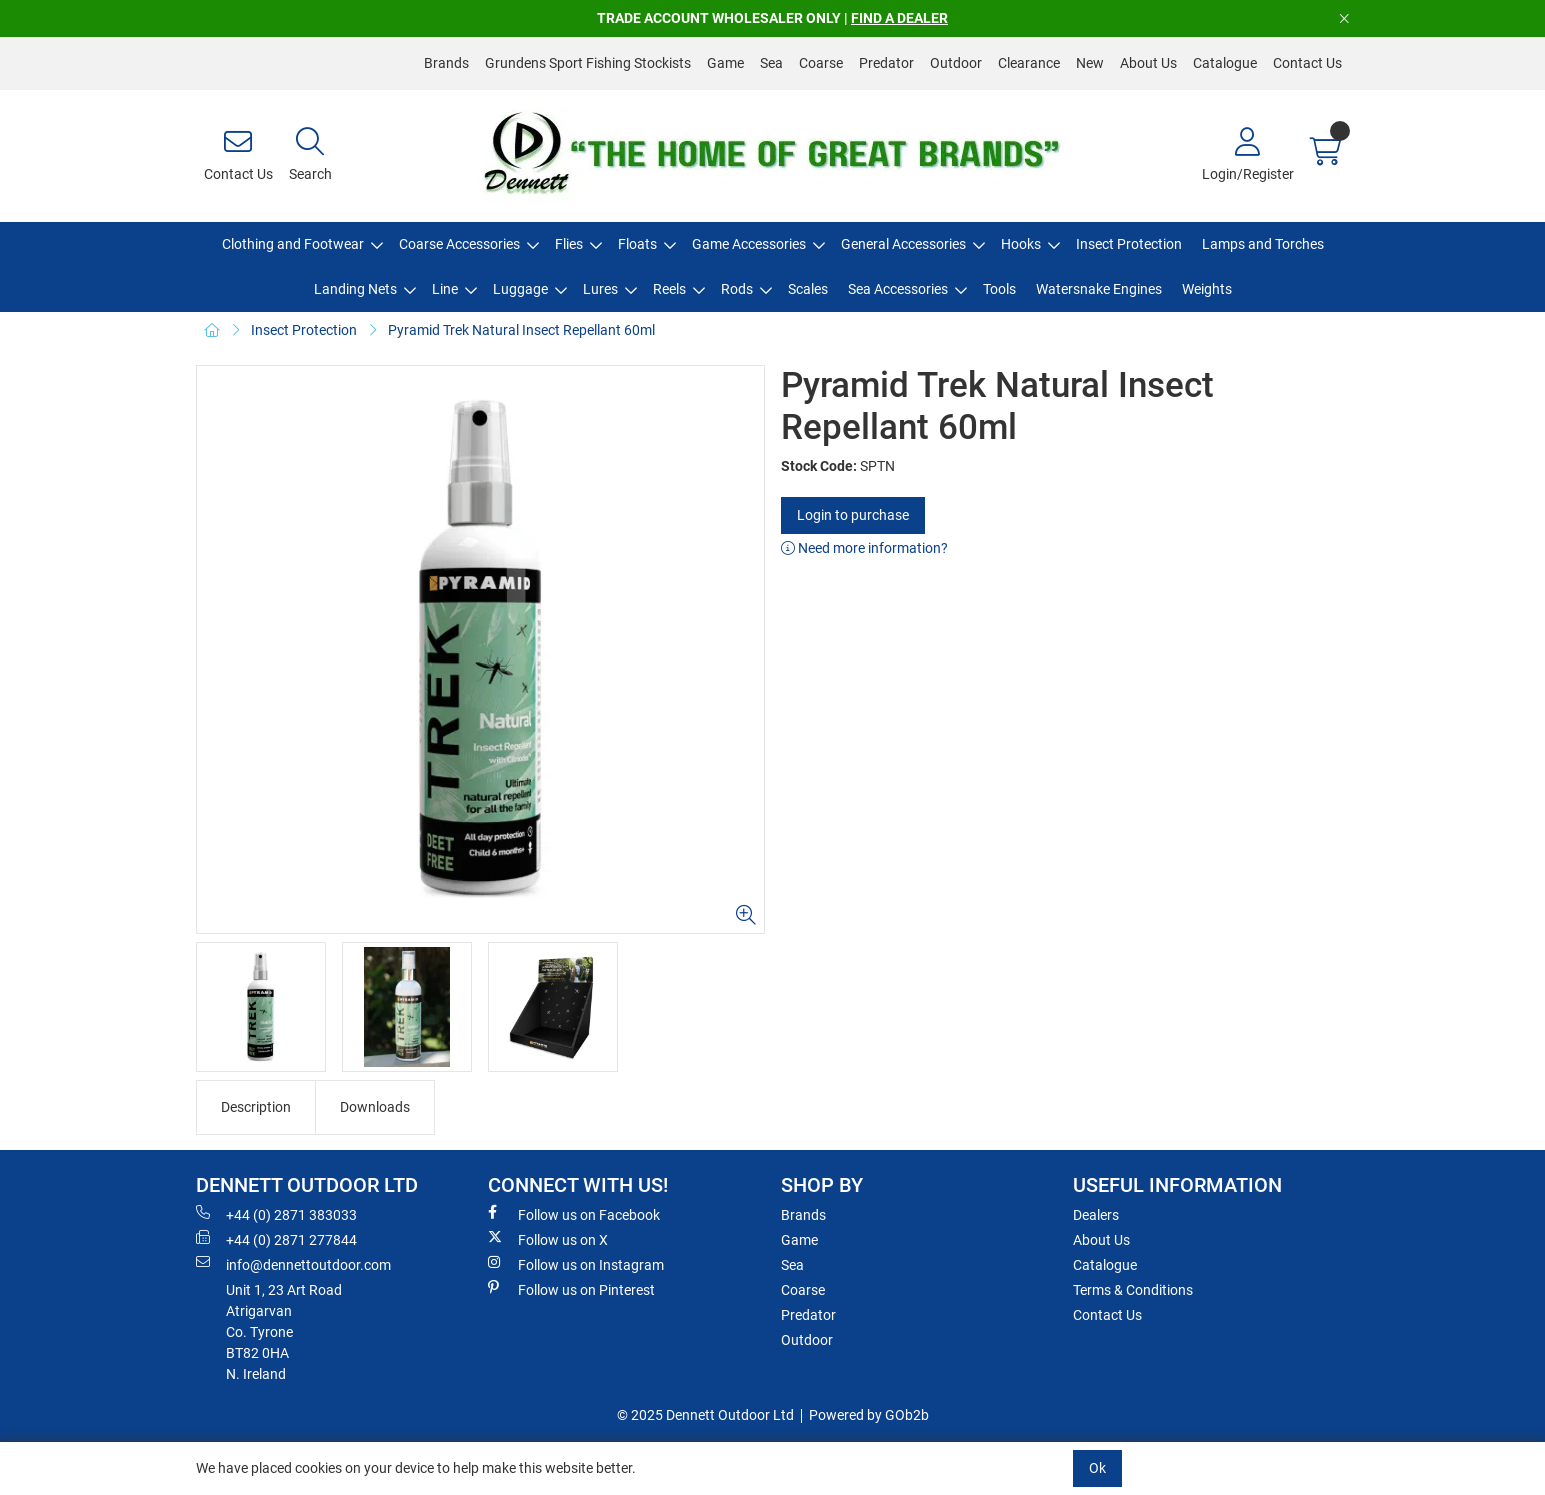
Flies (569, 244)
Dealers (1096, 1215)
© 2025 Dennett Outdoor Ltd (705, 1415)
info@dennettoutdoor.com (293, 1264)
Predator (886, 63)
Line (445, 289)
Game (725, 63)
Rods (737, 289)
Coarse (821, 63)
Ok (1097, 1468)
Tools (999, 289)
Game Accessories (749, 244)
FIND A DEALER (899, 18)
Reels (669, 289)
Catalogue (1225, 63)
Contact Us (1307, 63)
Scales (808, 289)
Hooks (1021, 244)
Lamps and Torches (1263, 244)
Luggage (520, 289)
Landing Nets (355, 289)
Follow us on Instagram (576, 1264)
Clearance (1029, 63)
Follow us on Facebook (574, 1214)
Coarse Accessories (459, 244)
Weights (1207, 289)
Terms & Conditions (1133, 1290)
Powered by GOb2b (869, 1415)
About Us (1148, 63)
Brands (446, 63)
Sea (771, 63)
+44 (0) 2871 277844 (276, 1239)
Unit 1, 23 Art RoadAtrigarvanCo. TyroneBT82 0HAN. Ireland (284, 1332)
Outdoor (956, 63)
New (1090, 63)
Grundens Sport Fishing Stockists (588, 63)
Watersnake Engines (1099, 289)
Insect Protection (1129, 244)
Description (256, 1107)
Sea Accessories (898, 289)
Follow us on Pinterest (571, 1289)
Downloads (375, 1107)
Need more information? (864, 548)
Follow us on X (548, 1239)
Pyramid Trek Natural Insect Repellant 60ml (521, 330)
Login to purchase (853, 515)
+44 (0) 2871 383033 (276, 1214)
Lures (600, 289)
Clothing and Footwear (293, 244)
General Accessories (903, 244)
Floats (637, 244)
